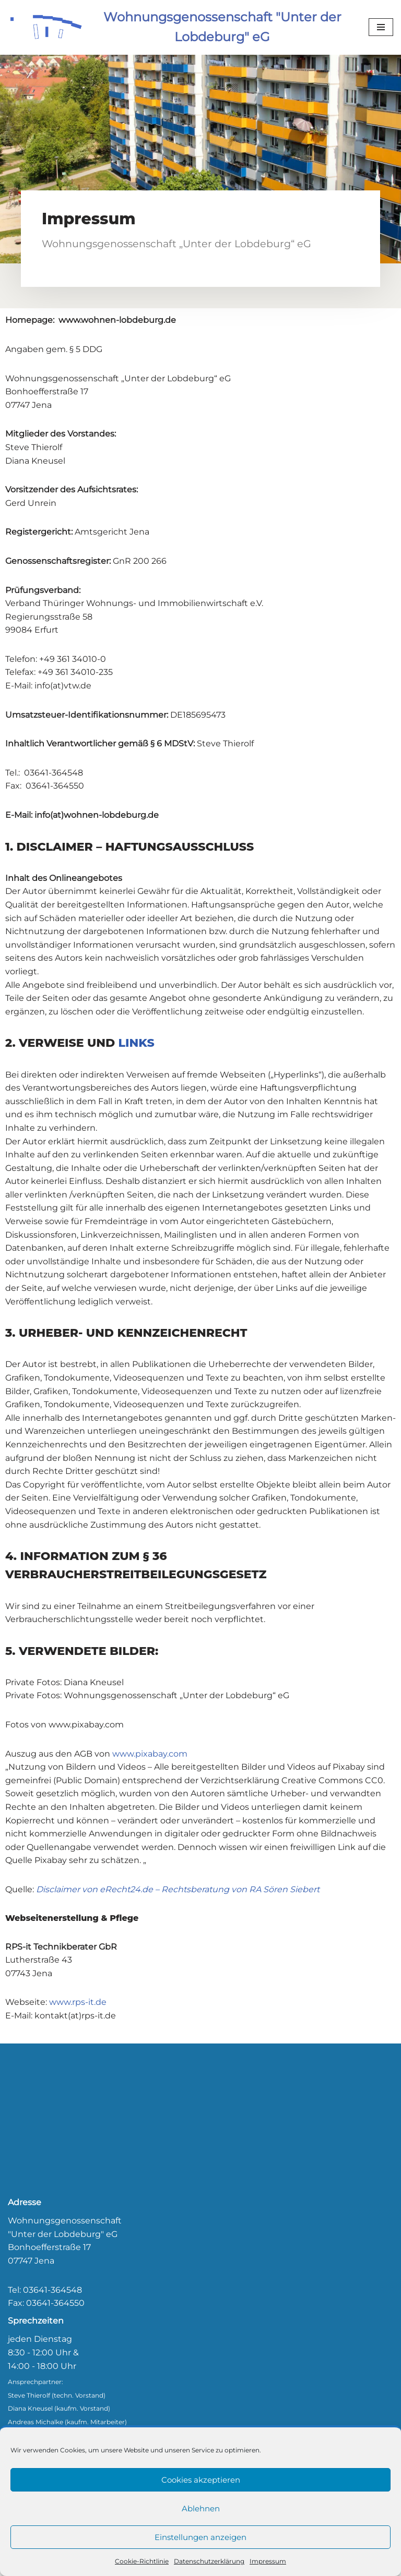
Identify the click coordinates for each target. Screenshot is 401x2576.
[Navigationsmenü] (381, 27)
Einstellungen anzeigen (200, 2537)
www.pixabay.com (149, 1754)
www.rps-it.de (78, 2002)
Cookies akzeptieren (200, 2480)
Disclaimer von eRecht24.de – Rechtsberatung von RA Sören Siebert (178, 1889)
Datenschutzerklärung (209, 2561)
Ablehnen (201, 2508)
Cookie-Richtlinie (142, 2561)
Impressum (268, 2561)
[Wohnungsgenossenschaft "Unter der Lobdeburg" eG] (180, 27)
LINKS (137, 1043)
